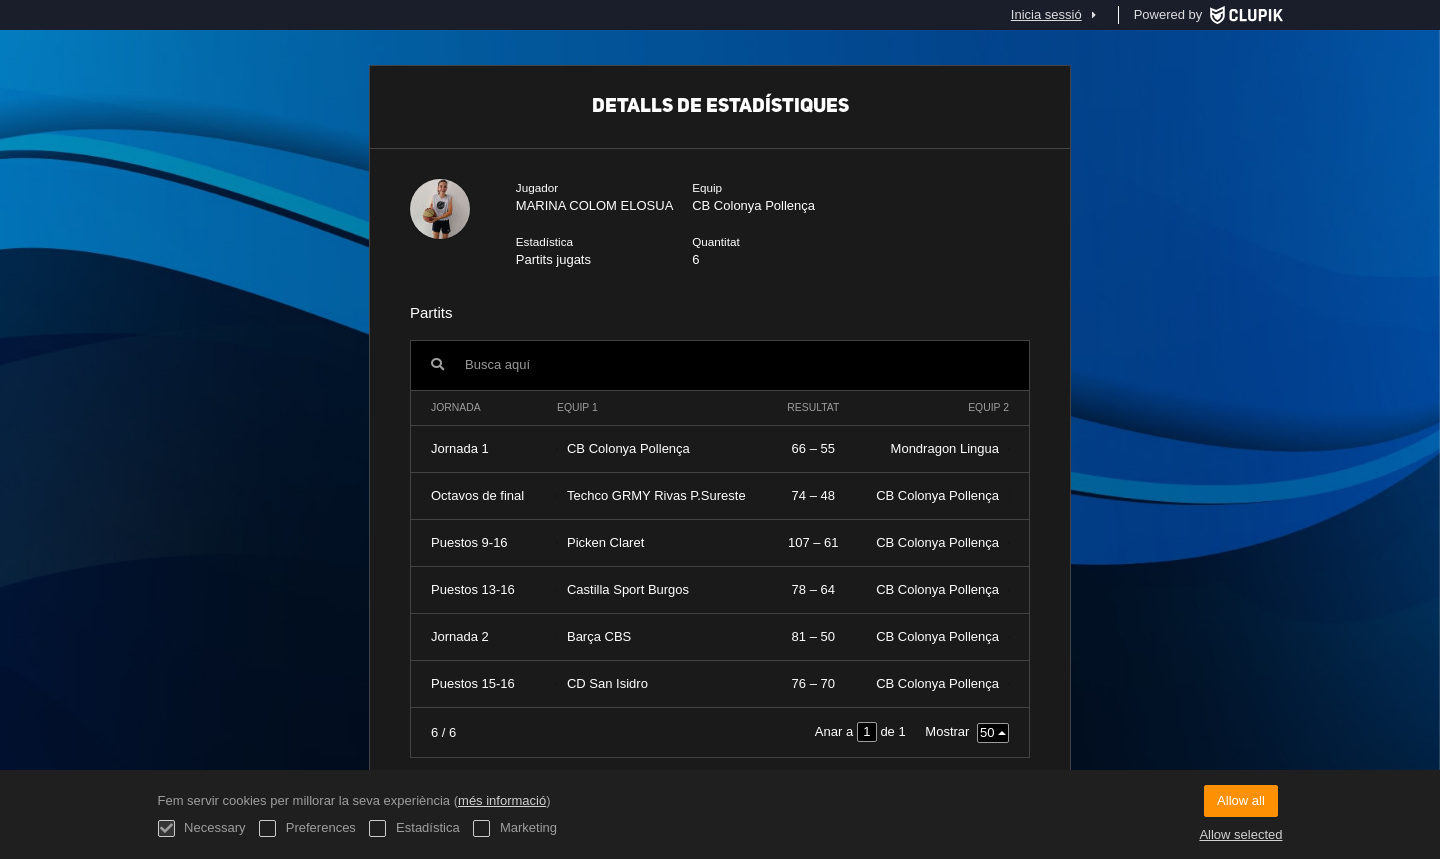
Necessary (202, 828)
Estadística (414, 828)
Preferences (307, 828)
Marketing (515, 828)
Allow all (1241, 800)
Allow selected (1240, 834)
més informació (502, 800)
